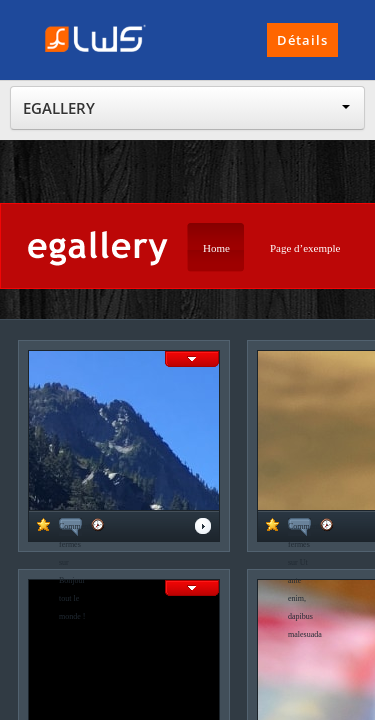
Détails (302, 40)
